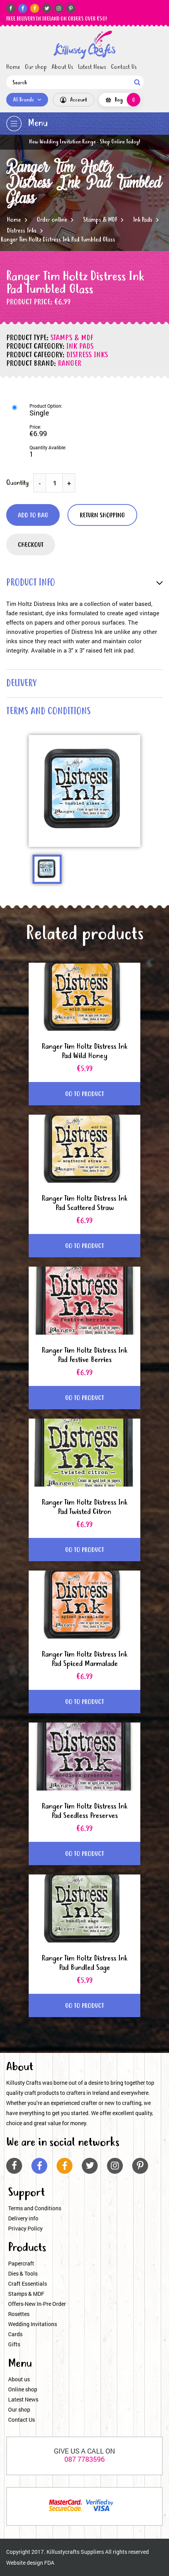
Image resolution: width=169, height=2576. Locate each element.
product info (30, 583)
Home (13, 67)
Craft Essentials (27, 2283)
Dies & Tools (23, 2273)
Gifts (14, 2344)
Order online (52, 220)
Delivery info (23, 2218)
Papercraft (21, 2263)
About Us (62, 67)
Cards (15, 2334)
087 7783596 (84, 2459)
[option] (84, 791)
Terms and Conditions (34, 2208)
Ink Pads (142, 220)
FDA (49, 2562)
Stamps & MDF (100, 220)
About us (19, 2379)
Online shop (22, 2389)
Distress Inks (21, 231)
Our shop (36, 67)
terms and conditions (48, 711)
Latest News (92, 67)
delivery (21, 683)
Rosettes (18, 2314)
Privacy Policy (25, 2228)
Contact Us (124, 67)
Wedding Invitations (32, 2324)
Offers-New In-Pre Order (37, 2303)
